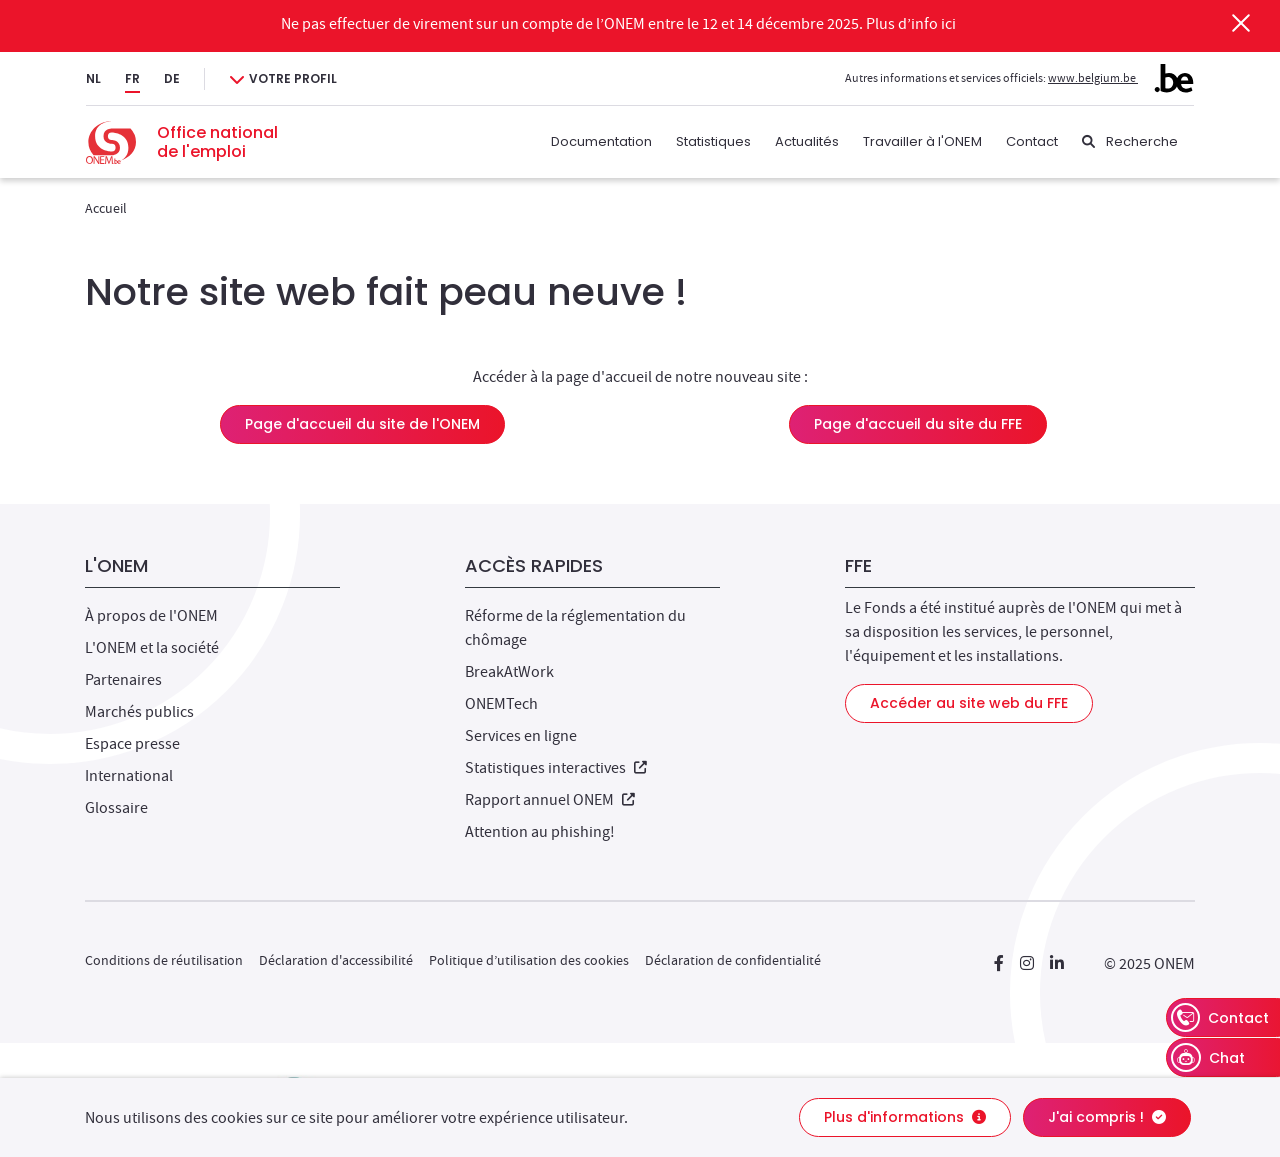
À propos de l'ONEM (151, 616)
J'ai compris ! (1107, 1117)
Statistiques (713, 141)
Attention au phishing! (540, 832)
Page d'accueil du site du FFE (918, 424)
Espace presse (132, 744)
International (129, 776)
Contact (1032, 141)
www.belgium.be (1121, 78)
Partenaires (123, 680)
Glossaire (116, 808)
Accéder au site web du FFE (969, 703)
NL (93, 78)
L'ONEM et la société (152, 648)
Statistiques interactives (556, 768)
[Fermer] (1241, 23)
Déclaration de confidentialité (733, 960)
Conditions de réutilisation (164, 960)
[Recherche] (1130, 142)
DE (172, 78)
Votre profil (293, 78)
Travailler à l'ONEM (922, 141)
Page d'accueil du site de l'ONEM (362, 424)
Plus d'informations (905, 1117)
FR (132, 78)
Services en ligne (521, 736)
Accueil (106, 208)
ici (948, 24)
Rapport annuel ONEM (550, 800)
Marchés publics (139, 712)
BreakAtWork (509, 672)
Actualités (807, 141)
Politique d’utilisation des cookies (529, 960)
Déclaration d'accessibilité (336, 960)
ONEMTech (501, 704)
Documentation (601, 141)
